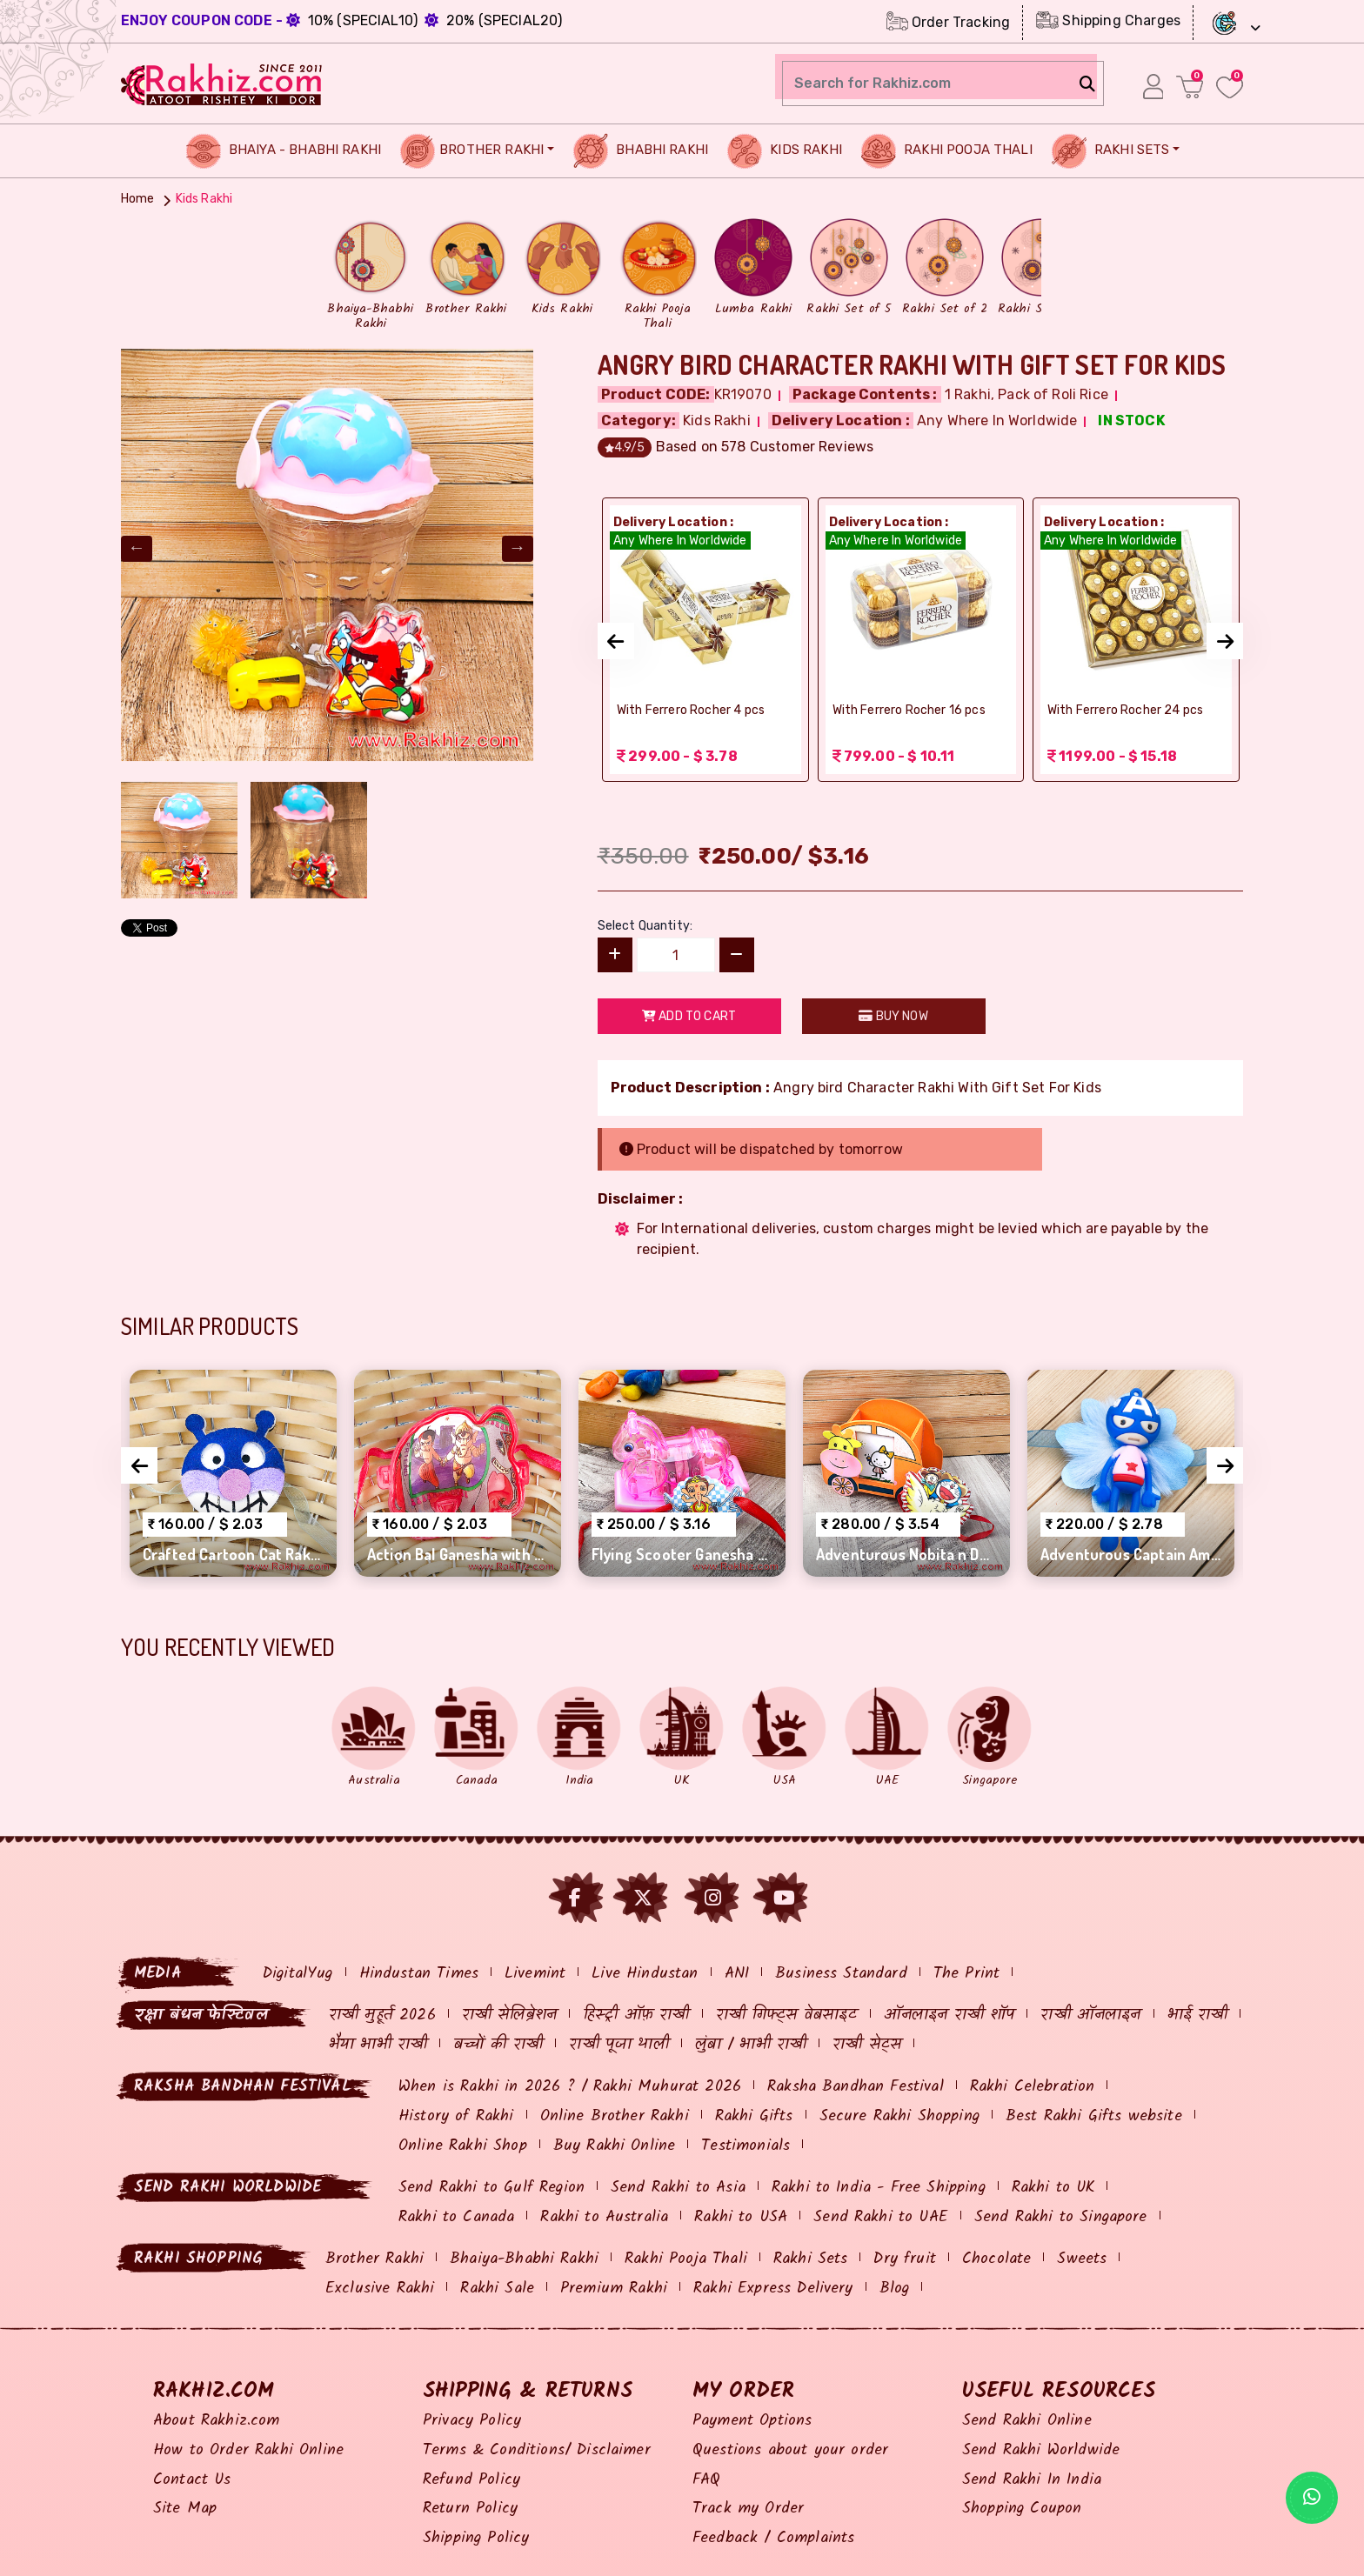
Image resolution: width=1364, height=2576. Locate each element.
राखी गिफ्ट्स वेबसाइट (787, 2015)
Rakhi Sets (1111, 151)
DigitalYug (298, 1973)
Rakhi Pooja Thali (947, 151)
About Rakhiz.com (216, 2420)
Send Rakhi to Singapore (1060, 2217)
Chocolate (996, 2259)
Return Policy (470, 2508)
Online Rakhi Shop (462, 2146)
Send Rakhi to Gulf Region (491, 2187)
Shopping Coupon (1021, 2508)
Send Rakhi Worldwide (1041, 2450)
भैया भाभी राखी (378, 2045)
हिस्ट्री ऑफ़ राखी (636, 2015)
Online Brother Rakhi (614, 2116)
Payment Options (752, 2420)
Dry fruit (904, 2259)
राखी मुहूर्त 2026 (382, 2015)
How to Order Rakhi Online (248, 2450)
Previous (136, 549)
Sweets (1082, 2259)
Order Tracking (948, 20)
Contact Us (192, 2480)
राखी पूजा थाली (618, 2045)
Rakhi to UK (1053, 2187)
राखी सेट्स (866, 2045)
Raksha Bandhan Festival (855, 2086)
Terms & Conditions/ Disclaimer (537, 2450)
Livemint (535, 1973)
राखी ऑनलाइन (1090, 2015)
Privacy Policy (472, 2420)
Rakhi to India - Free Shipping (879, 2187)
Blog (894, 2288)
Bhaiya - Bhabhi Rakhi (284, 151)
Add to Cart (689, 1016)
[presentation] (616, 641)
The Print (966, 1973)
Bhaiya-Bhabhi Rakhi (524, 2259)
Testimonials (745, 2146)
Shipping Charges (1108, 20)
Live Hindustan (645, 1973)
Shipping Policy (476, 2538)
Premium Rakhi (613, 2288)
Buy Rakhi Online (614, 2146)
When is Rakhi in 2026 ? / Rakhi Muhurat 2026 (569, 2086)
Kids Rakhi (784, 151)
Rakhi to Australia (604, 2217)
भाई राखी (1197, 2015)
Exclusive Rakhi (379, 2288)
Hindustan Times (418, 1973)
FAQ (706, 2480)
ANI (737, 1973)
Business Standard (841, 1973)
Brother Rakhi (472, 151)
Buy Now (893, 1016)
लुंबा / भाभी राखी (751, 2045)
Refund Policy (471, 2480)
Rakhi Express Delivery (773, 2288)
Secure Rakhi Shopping (899, 2116)
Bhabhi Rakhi (640, 151)
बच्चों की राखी (498, 2045)
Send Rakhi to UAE (880, 2217)
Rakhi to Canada (456, 2217)
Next (517, 549)
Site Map (185, 2508)
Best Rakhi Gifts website (1094, 2116)
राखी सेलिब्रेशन (509, 2015)
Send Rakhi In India (1031, 2480)
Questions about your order (790, 2450)
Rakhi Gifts (754, 2116)
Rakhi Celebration (1032, 2086)
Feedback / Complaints (773, 2538)
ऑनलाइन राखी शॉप (949, 2015)
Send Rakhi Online (1027, 2420)
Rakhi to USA (740, 2217)
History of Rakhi (456, 2116)
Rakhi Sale (497, 2288)
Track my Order (748, 2508)
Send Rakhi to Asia (678, 2187)
